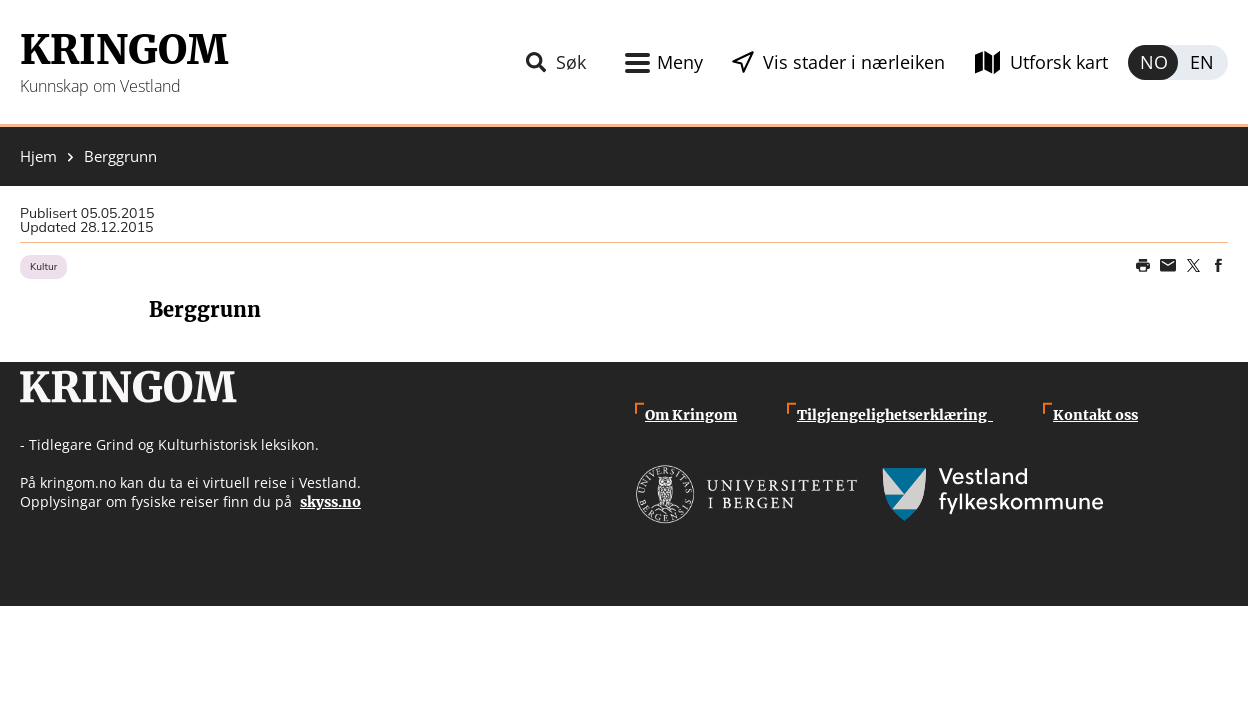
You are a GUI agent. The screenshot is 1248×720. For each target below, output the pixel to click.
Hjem (38, 156)
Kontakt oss (1095, 415)
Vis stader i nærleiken (854, 62)
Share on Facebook (1218, 266)
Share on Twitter (1193, 266)
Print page (1143, 266)
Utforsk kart (1059, 62)
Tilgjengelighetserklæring (895, 415)
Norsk (1153, 62)
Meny (680, 62)
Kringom (124, 50)
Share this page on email (1168, 266)
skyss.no (330, 502)
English (1203, 62)
